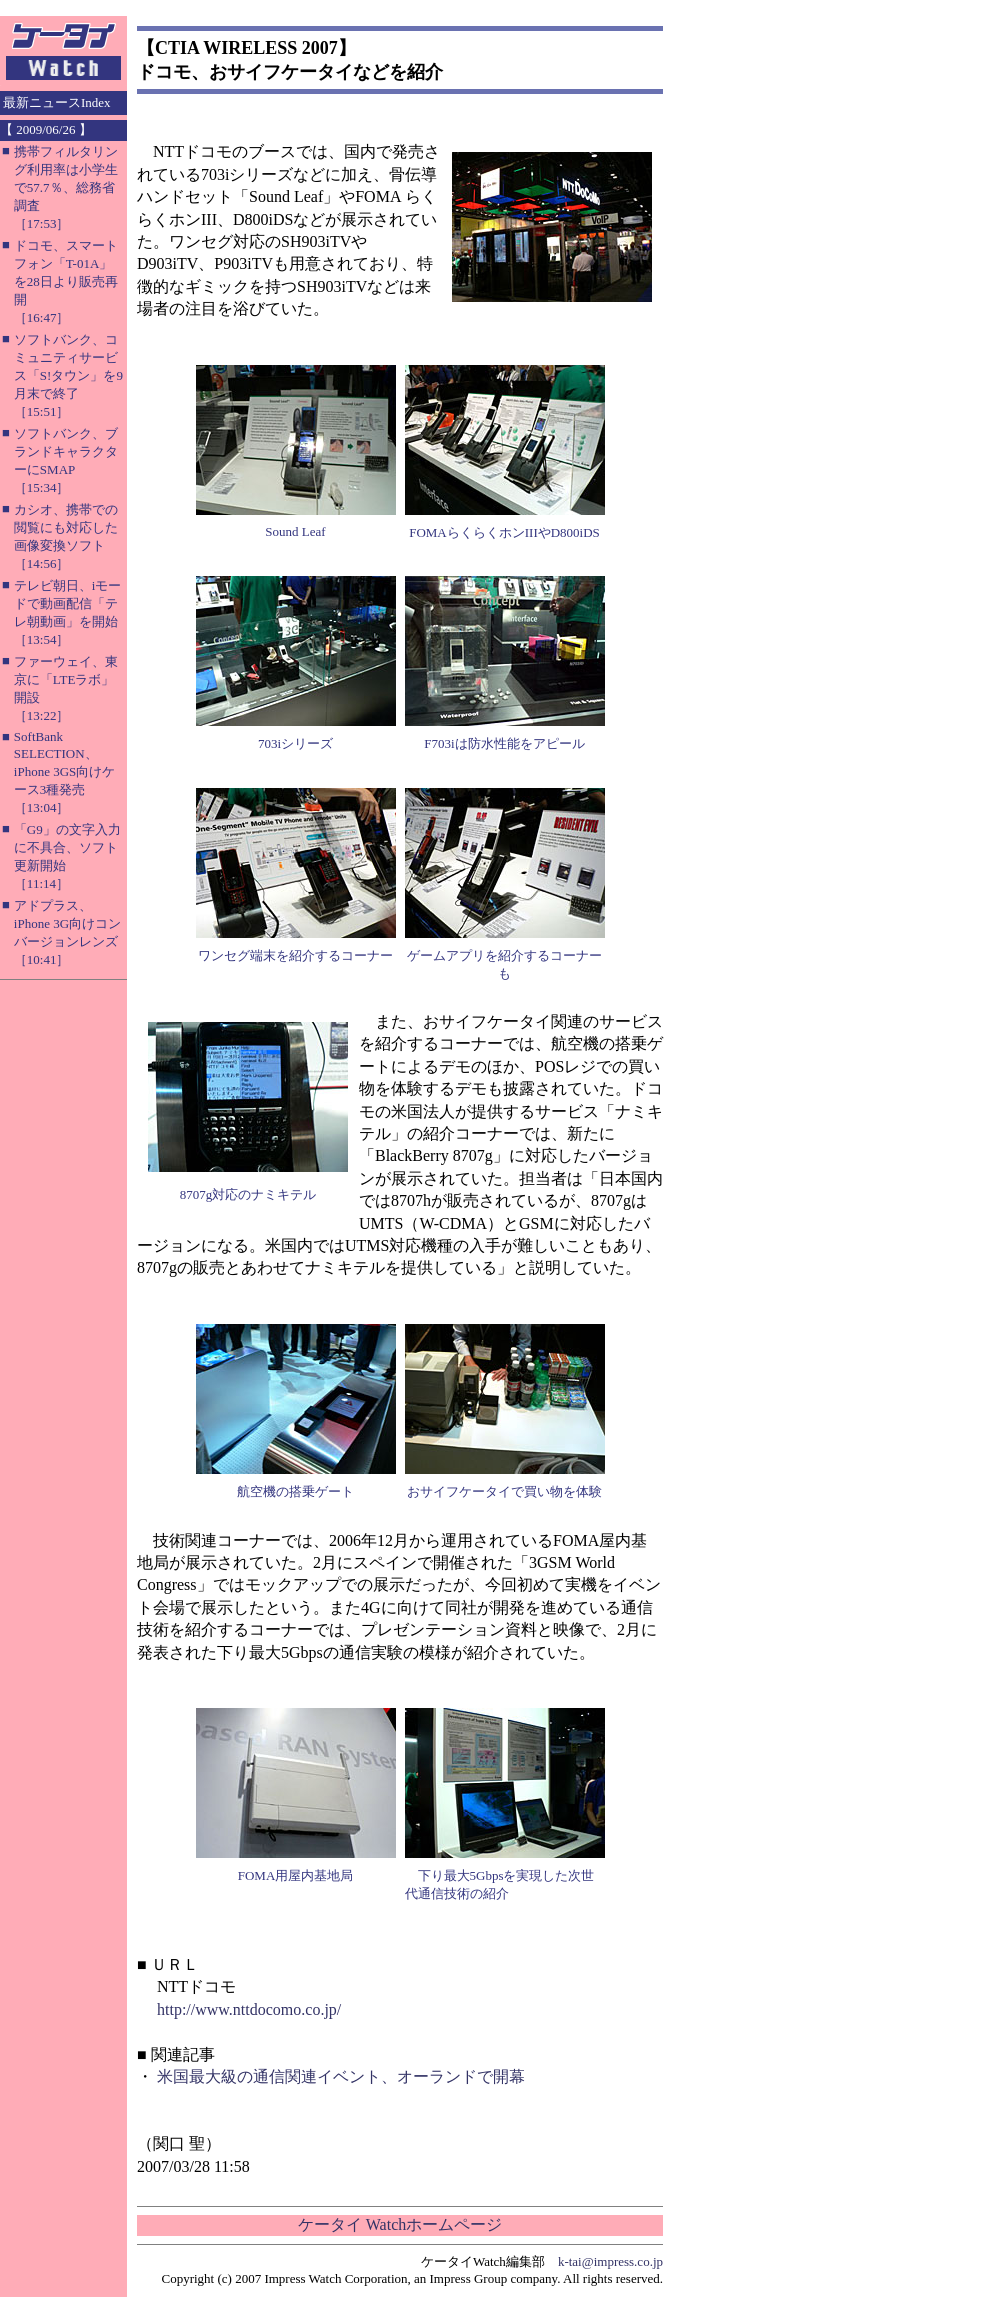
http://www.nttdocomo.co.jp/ (249, 2009)
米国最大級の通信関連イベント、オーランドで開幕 (341, 2076)
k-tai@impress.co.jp (610, 2261)
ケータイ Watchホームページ (400, 2224)
